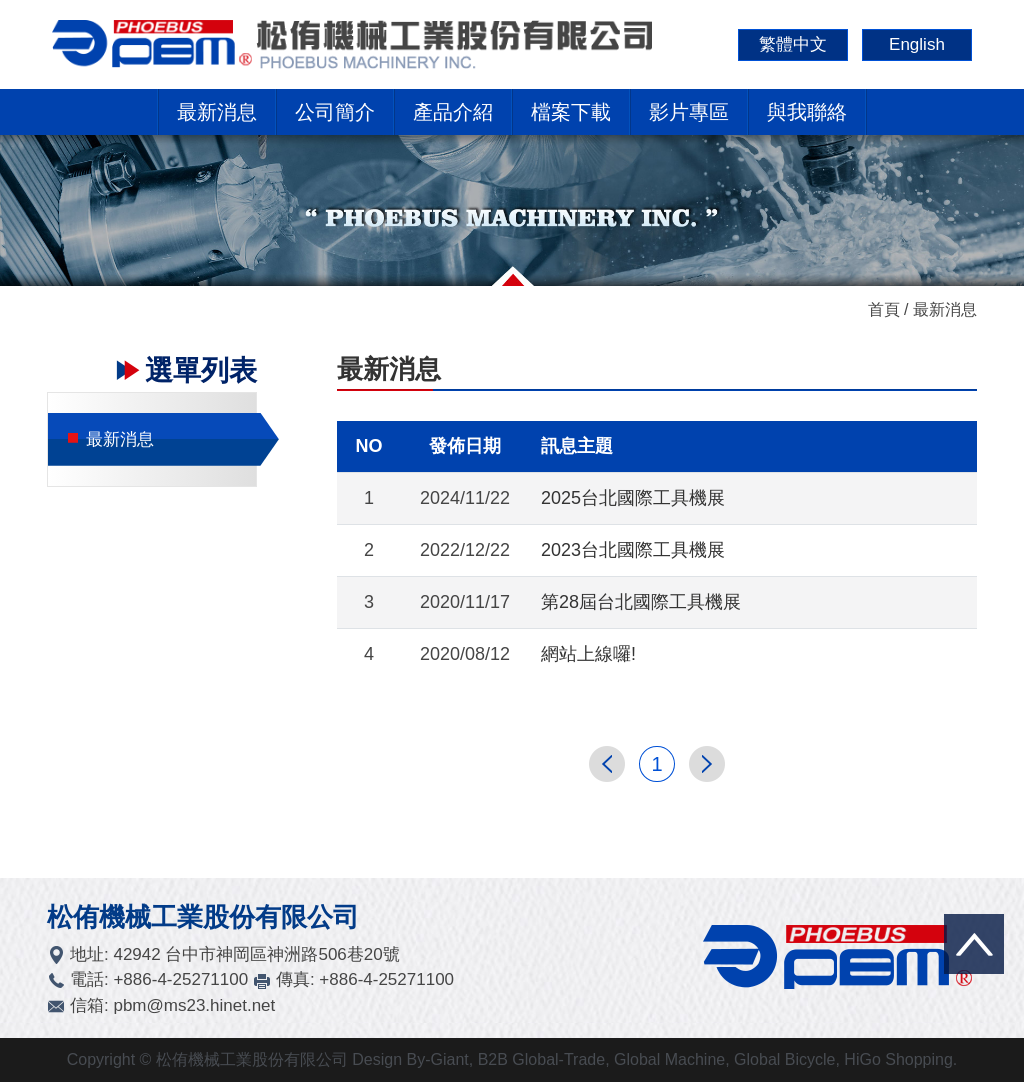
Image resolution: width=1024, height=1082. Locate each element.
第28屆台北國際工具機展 (641, 602)
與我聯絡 (807, 112)
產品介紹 (453, 112)
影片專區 (689, 112)
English (917, 44)
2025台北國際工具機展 (633, 498)
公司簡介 (335, 112)
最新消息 (217, 112)
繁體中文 (793, 44)
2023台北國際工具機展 (633, 550)
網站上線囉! (588, 654)
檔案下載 (571, 112)
